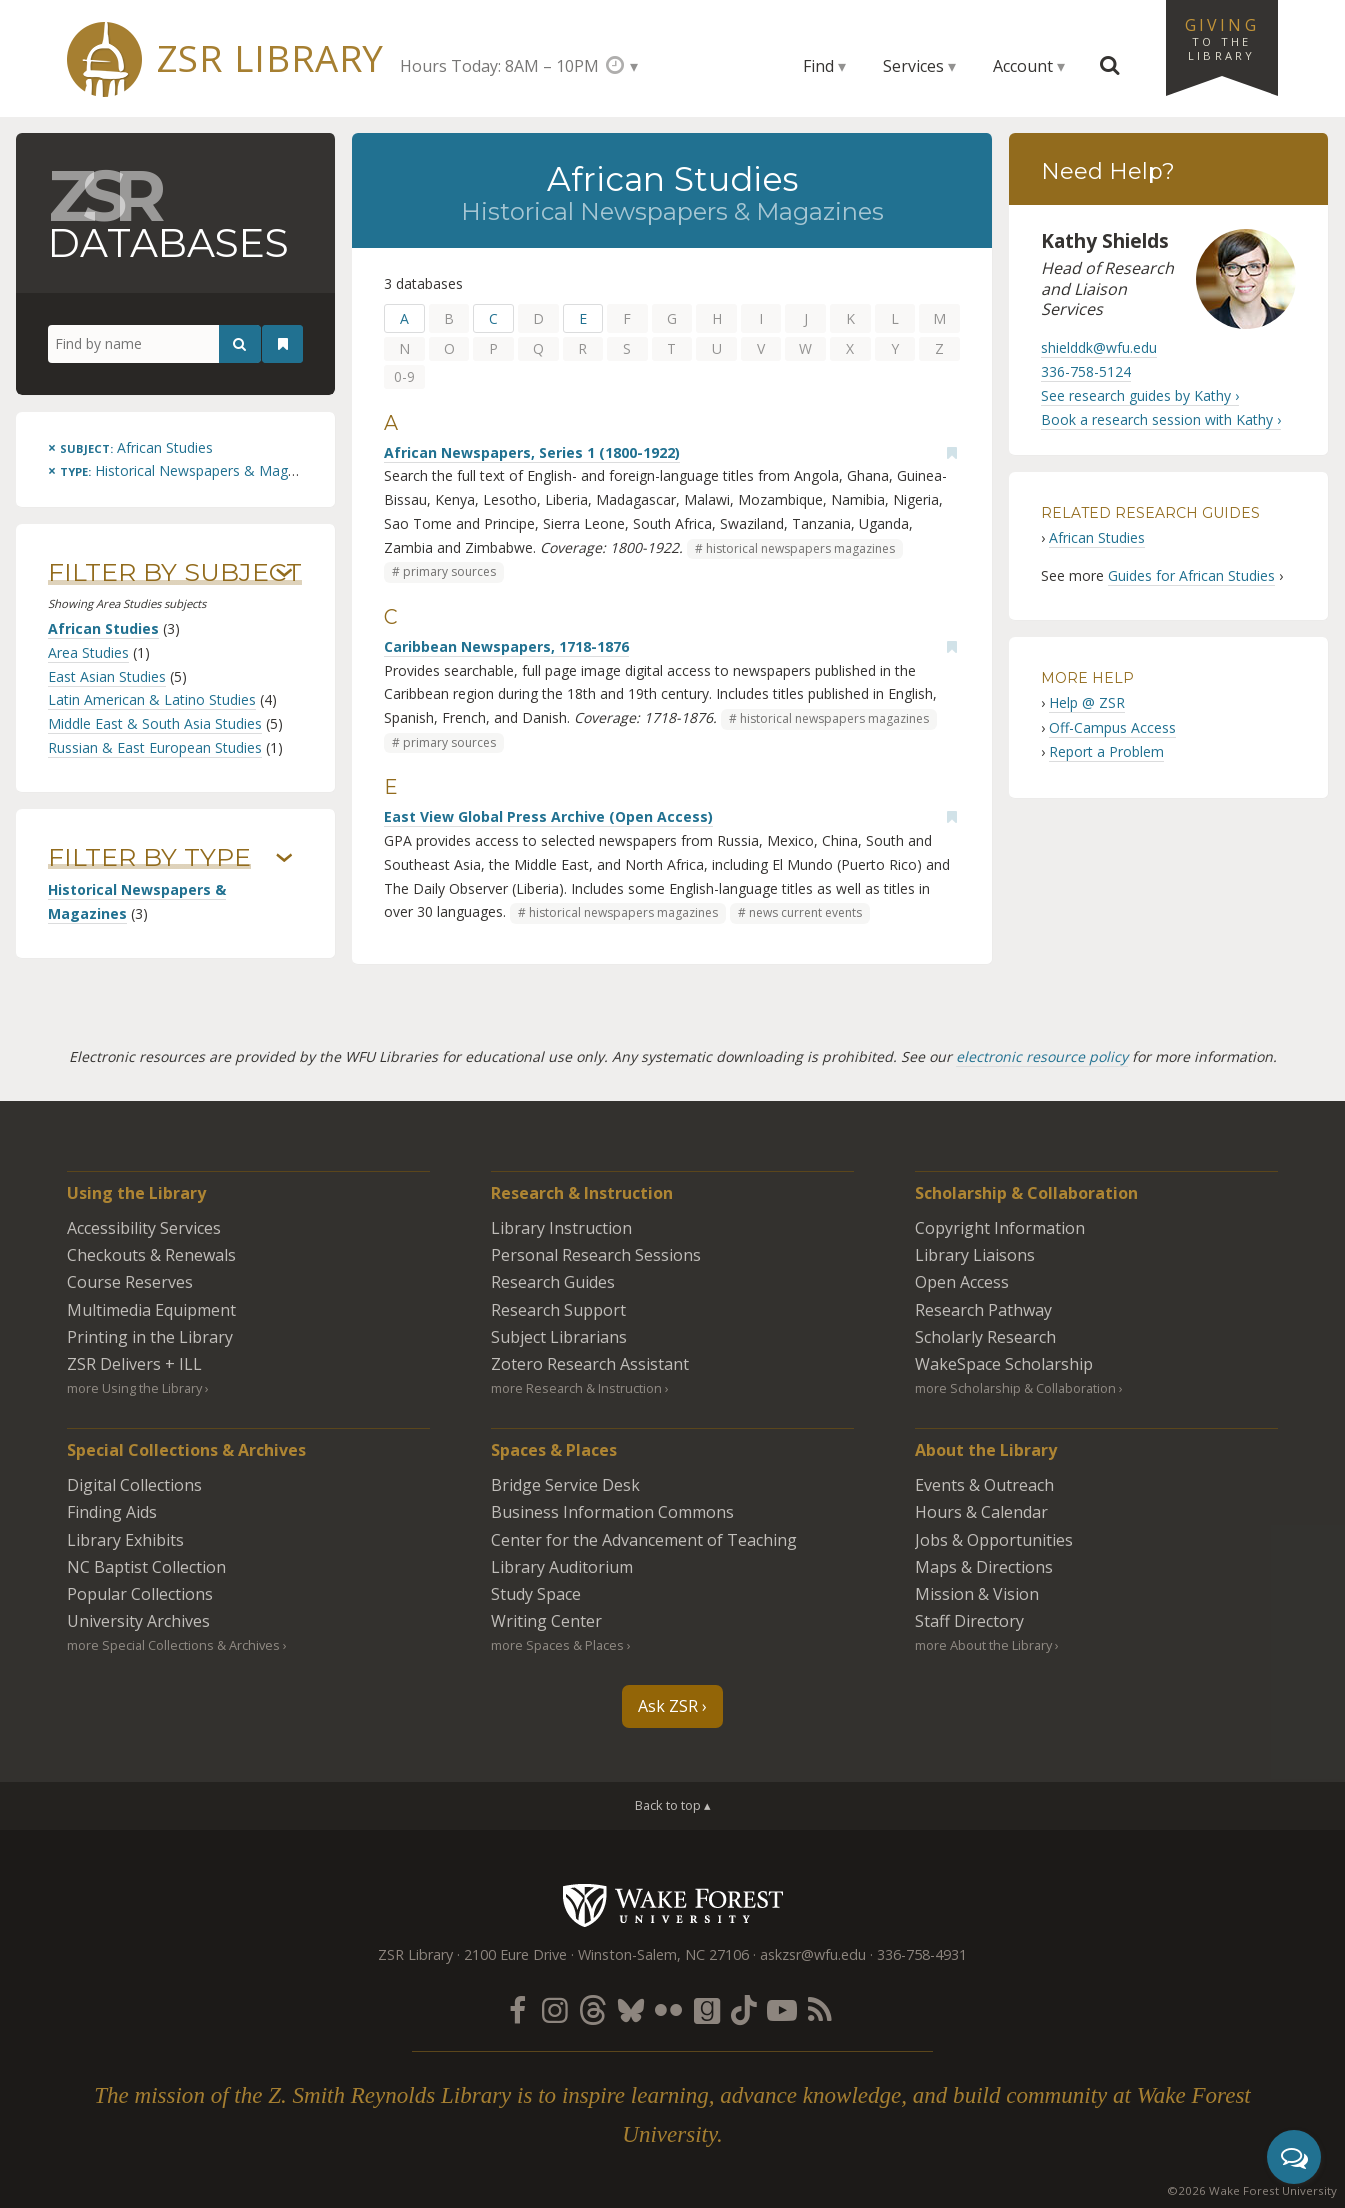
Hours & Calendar (981, 1512)
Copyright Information (1000, 1228)
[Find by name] (154, 344)
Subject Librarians (559, 1337)
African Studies (103, 628)
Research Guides (553, 1282)
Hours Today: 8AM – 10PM (499, 66)
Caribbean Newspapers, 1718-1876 (506, 646)
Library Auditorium (562, 1567)
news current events (805, 912)
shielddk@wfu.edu (1099, 347)
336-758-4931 (922, 1954)
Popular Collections (140, 1594)
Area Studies (88, 652)
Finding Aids (112, 1512)
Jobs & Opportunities (994, 1540)
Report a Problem (1106, 751)
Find (818, 66)
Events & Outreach (984, 1485)
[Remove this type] (188, 470)
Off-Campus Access (1112, 727)
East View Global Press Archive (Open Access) (548, 816)
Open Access (962, 1282)
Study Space (536, 1594)
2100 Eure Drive (515, 1954)
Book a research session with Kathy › (1161, 419)
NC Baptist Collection (146, 1567)
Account (1023, 66)
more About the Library (983, 1645)
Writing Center (546, 1621)
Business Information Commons (612, 1512)
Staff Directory (969, 1621)
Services (913, 66)
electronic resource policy (1042, 1056)
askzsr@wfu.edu (813, 1954)
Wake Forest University (672, 1905)
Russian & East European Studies (155, 747)
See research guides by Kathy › (1140, 395)
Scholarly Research (985, 1337)
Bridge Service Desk (565, 1485)
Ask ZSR (668, 1706)
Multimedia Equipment (151, 1310)
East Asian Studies (107, 676)
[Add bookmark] (952, 453)
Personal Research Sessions (596, 1255)
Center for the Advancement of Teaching (644, 1540)
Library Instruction (561, 1228)
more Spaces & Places (557, 1645)
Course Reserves (130, 1282)
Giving (1222, 38)
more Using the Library (134, 1388)
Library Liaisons (975, 1255)
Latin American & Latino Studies (152, 699)
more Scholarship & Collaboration (1015, 1388)
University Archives (138, 1621)
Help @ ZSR (1087, 702)
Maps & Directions (984, 1567)
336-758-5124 (1086, 371)
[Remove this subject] (130, 447)
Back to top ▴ (673, 1805)
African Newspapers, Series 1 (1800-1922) (532, 452)
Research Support (558, 1310)
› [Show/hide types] (284, 858)
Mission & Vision (977, 1594)
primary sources (449, 571)
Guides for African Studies (1191, 575)
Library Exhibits (125, 1540)
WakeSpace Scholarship (1004, 1364)
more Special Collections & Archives (173, 1645)
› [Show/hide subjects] (284, 573)
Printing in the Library (150, 1337)
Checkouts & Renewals (151, 1255)
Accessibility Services (144, 1228)
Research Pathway (983, 1310)
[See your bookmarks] (283, 344)
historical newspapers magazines (800, 548)
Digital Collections (134, 1485)
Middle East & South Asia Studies (155, 723)
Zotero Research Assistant (590, 1364)
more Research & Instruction (576, 1388)
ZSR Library (270, 58)
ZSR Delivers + (134, 1364)
